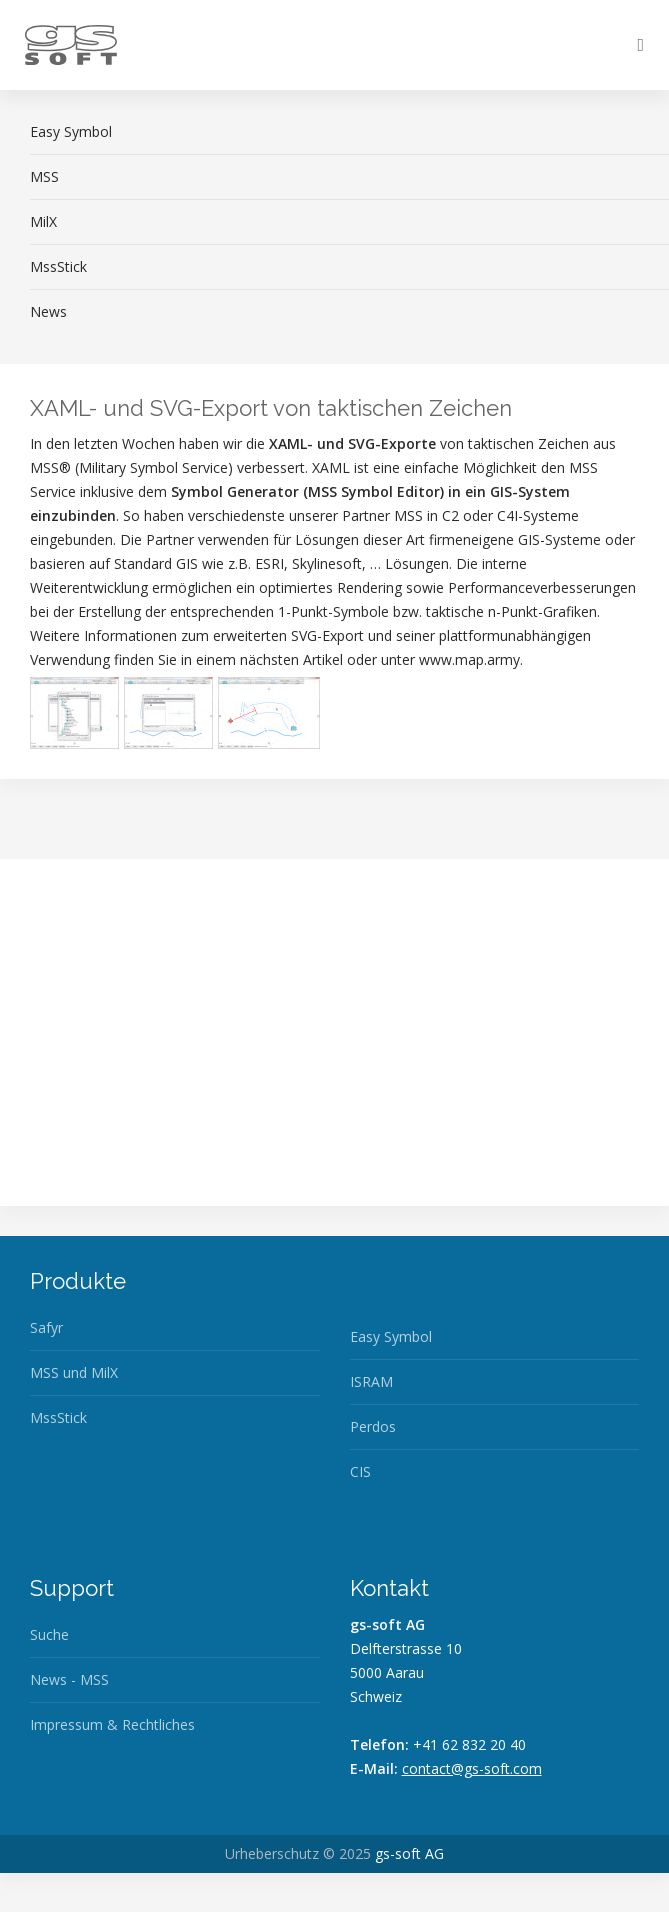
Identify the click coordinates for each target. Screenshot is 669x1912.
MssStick (58, 1417)
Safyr (46, 1327)
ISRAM (371, 1381)
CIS (360, 1471)
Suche (49, 1634)
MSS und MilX (74, 1372)
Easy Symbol (391, 1336)
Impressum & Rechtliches (112, 1724)
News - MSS (69, 1679)
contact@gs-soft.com (472, 1768)
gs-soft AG (409, 1853)
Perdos (373, 1426)
